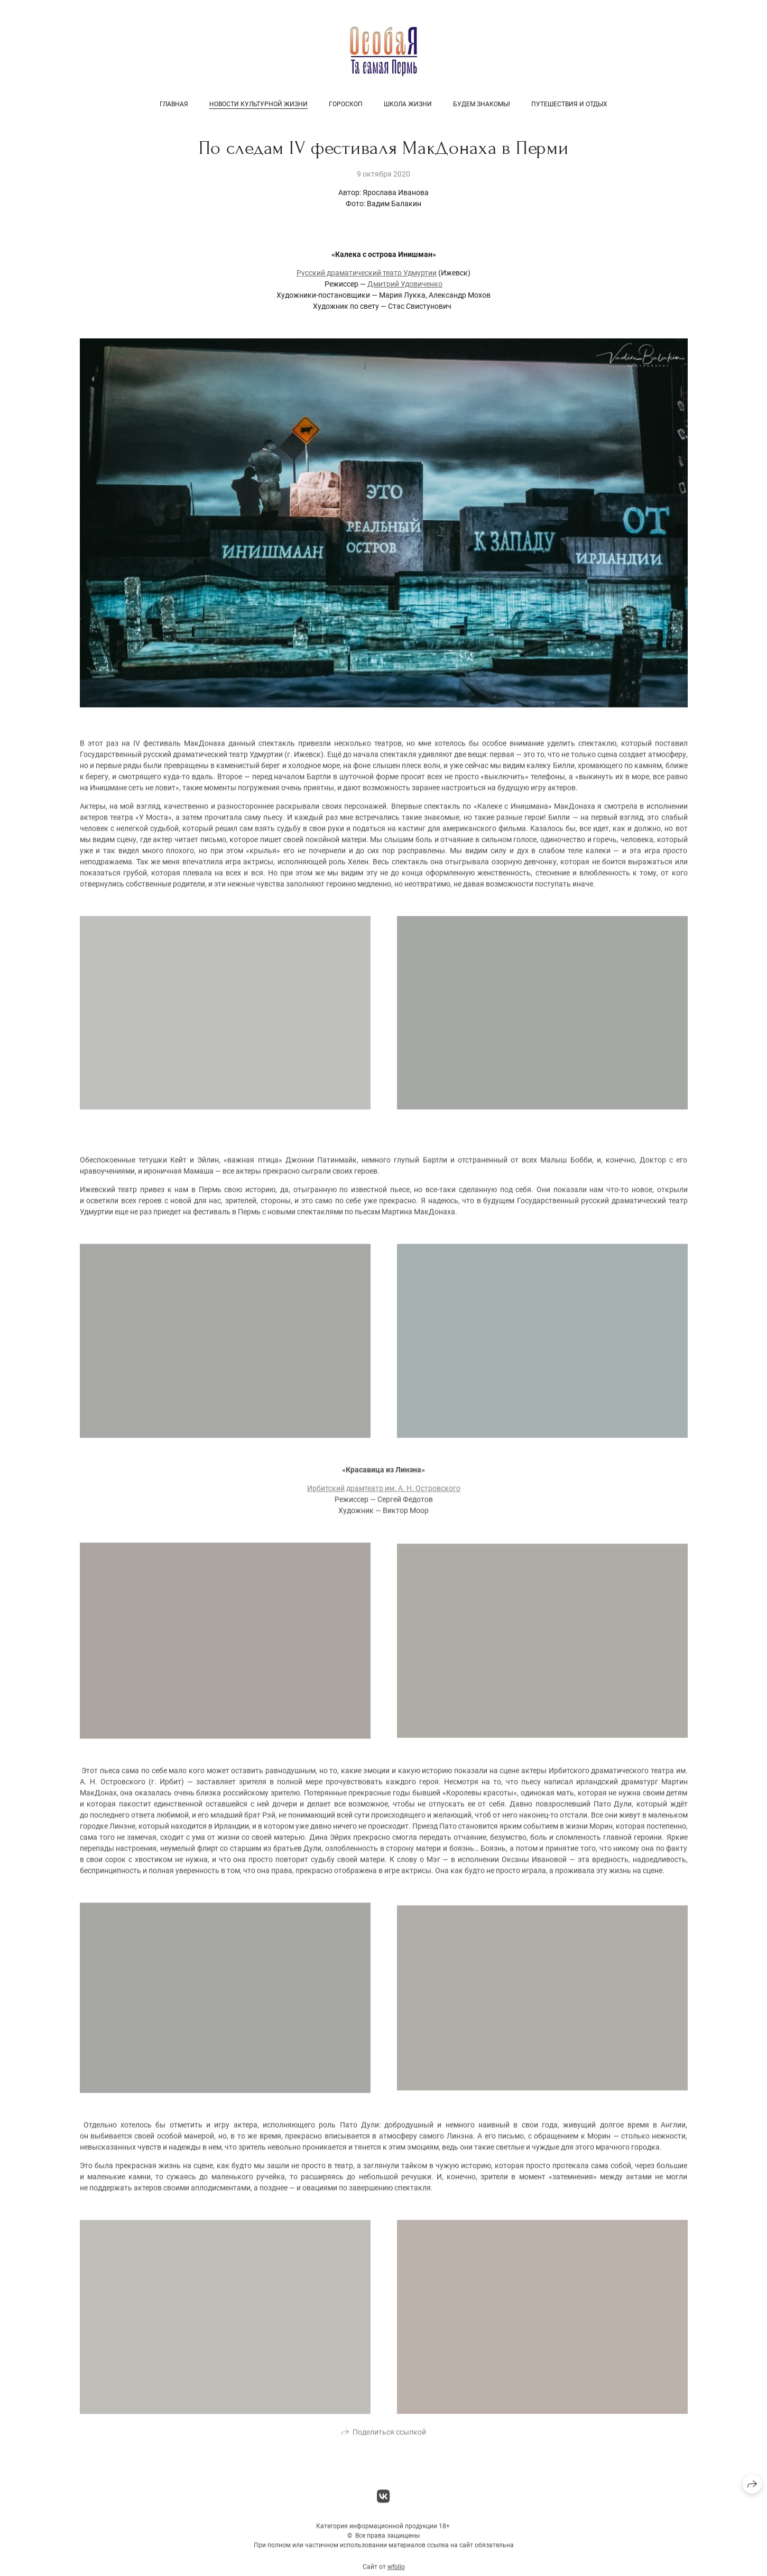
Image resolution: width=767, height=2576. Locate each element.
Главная (174, 104)
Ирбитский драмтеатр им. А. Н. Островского (383, 1495)
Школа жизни (408, 104)
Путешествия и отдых (569, 104)
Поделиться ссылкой (389, 2439)
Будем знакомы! (481, 104)
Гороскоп (346, 104)
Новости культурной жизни (258, 104)
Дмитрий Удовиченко (404, 284)
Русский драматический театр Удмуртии (367, 273)
